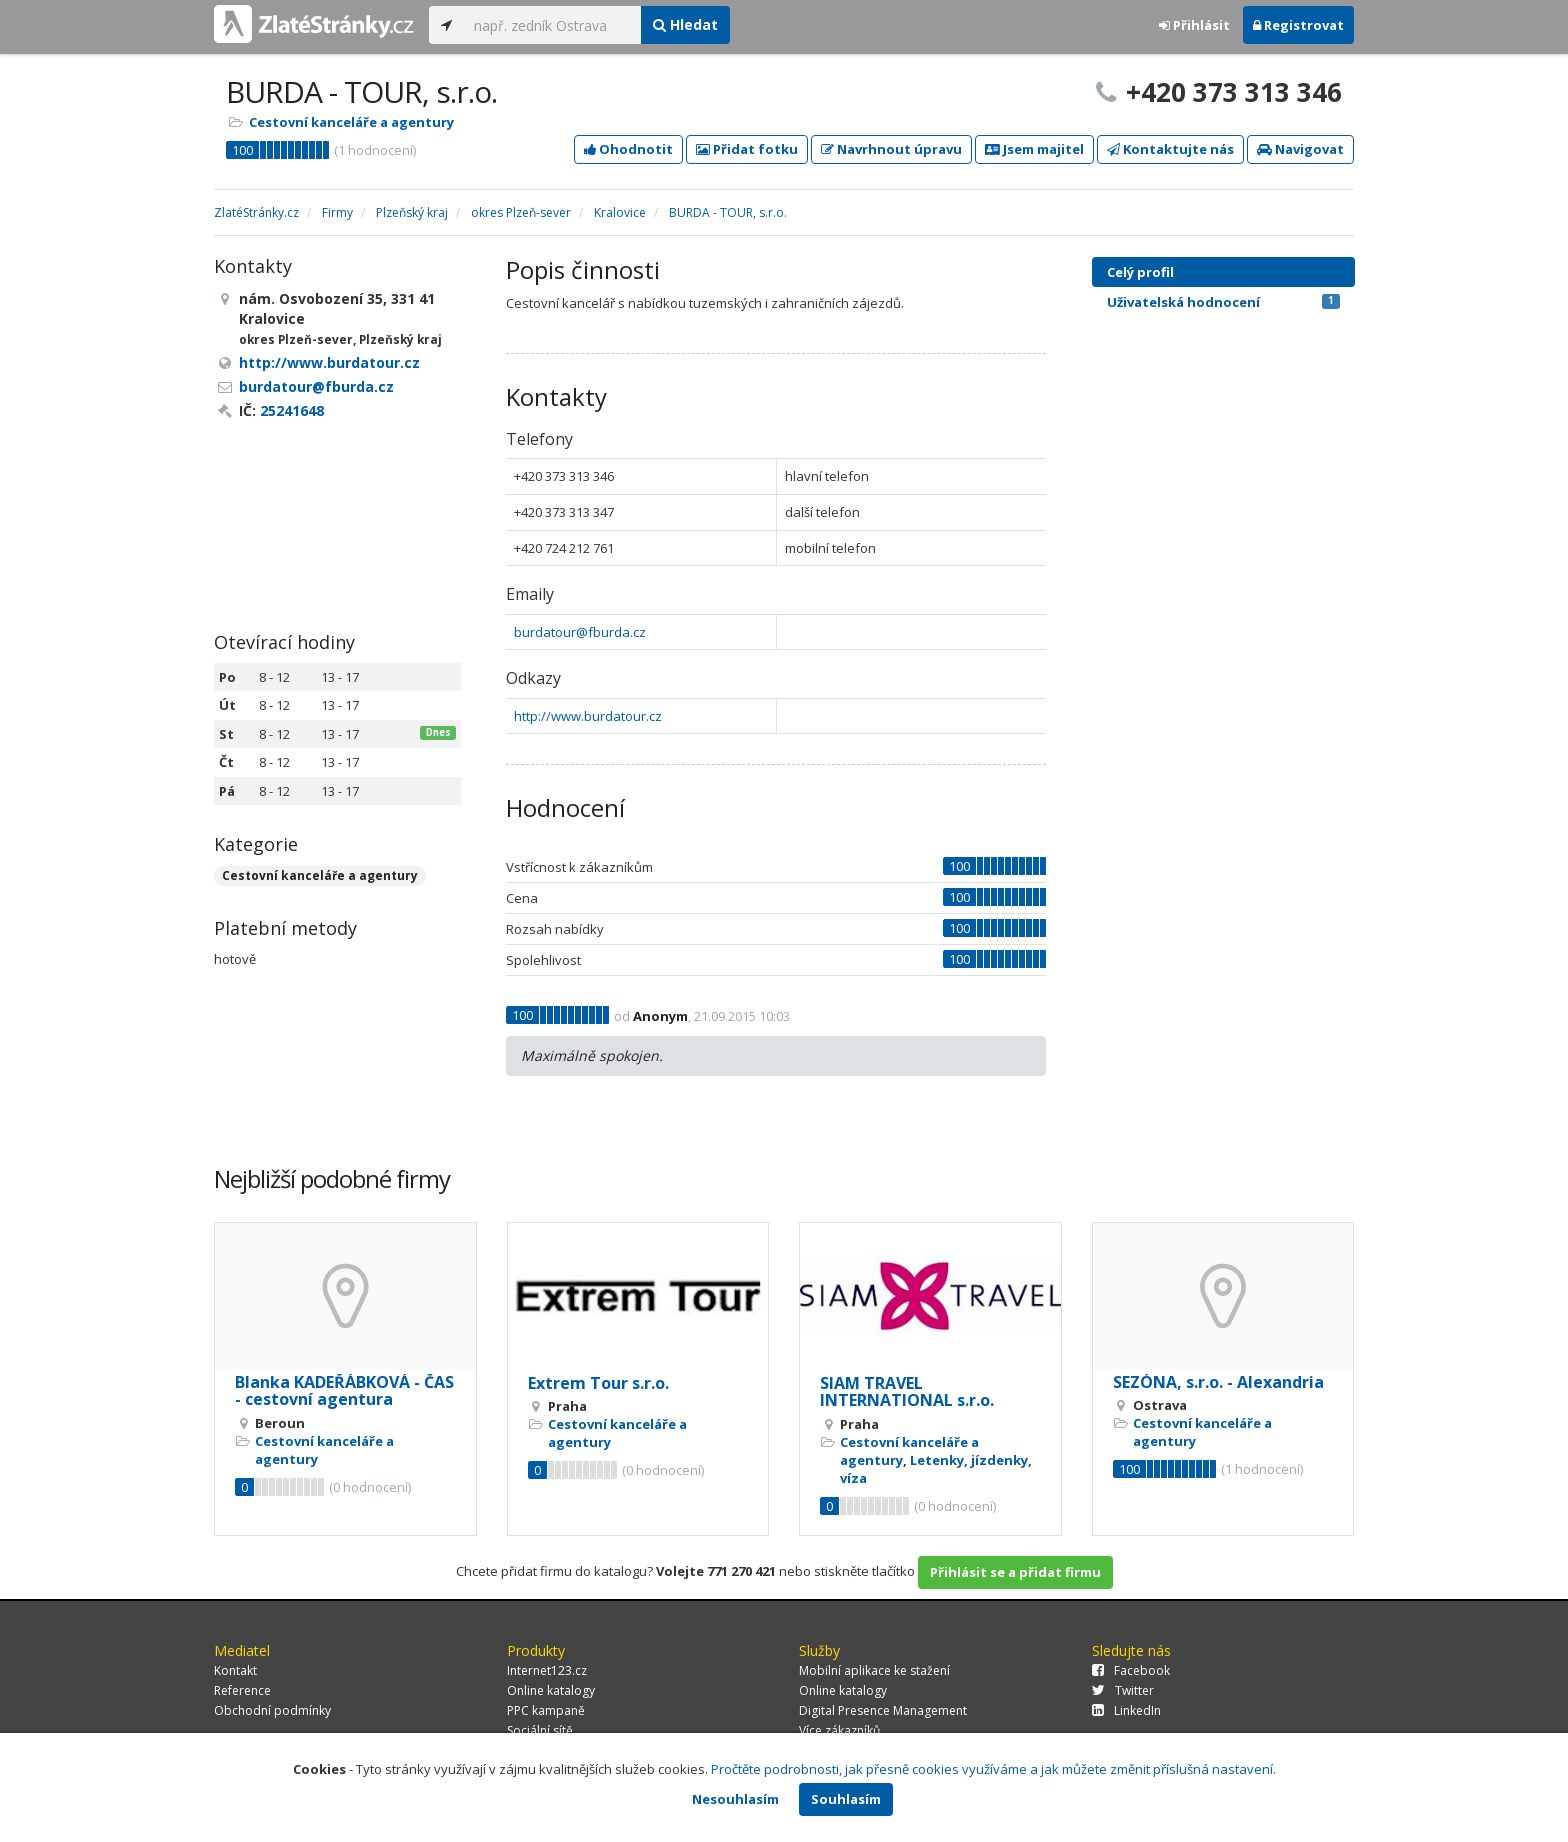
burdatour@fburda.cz (580, 632)
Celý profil (1140, 272)
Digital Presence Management (883, 1710)
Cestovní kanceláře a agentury (351, 122)
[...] (552, 25)
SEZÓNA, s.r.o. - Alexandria (1218, 1382)
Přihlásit (1194, 25)
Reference (242, 1690)
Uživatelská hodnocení (1223, 302)
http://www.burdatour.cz (588, 716)
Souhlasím (846, 1799)
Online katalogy (551, 1690)
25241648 (292, 410)
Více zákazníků (839, 1730)
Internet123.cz (547, 1670)
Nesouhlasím (735, 1799)
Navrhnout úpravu (891, 149)
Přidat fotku (747, 149)
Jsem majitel (1034, 149)
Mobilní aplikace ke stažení (874, 1670)
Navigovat (1300, 149)
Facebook (1131, 1670)
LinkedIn (1126, 1710)
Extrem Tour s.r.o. (598, 1383)
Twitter (1123, 1690)
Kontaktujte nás (1170, 149)
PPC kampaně (546, 1710)
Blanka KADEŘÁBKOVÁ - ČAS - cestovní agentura (344, 1391)
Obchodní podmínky (272, 1710)
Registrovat (1298, 25)
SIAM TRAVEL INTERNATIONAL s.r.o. (907, 1392)
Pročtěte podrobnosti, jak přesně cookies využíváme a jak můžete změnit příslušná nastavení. (993, 1769)
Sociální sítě (540, 1730)
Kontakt (235, 1670)
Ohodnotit (628, 149)
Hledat (685, 24)
